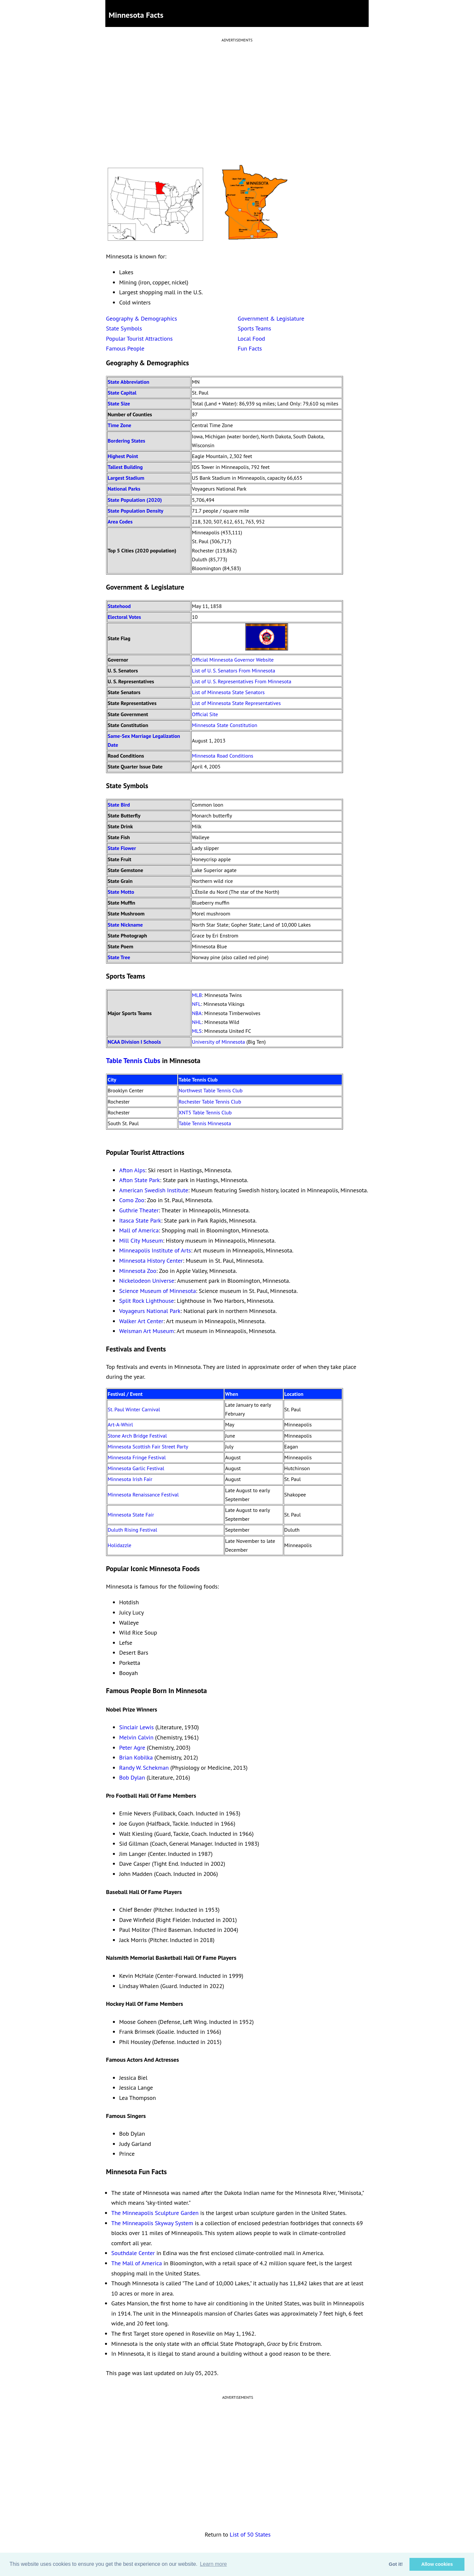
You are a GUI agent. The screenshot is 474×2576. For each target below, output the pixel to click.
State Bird (119, 804)
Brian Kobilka (136, 1757)
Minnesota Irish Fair (130, 1479)
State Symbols (124, 328)
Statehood (119, 606)
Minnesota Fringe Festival (137, 1457)
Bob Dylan (132, 1777)
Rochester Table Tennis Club (210, 1101)
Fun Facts (250, 348)
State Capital (122, 392)
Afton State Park (139, 1180)
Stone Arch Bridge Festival (137, 1435)
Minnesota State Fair (131, 1514)
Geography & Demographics (141, 318)
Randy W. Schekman (144, 1767)
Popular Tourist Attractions (139, 338)
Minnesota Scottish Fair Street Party (148, 1446)
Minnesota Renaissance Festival (143, 1494)
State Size (119, 403)
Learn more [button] (213, 2564)
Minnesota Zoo (137, 1271)
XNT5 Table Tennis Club (205, 1112)
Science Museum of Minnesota (157, 1291)
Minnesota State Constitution (224, 725)
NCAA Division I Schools (134, 1041)
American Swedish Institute (153, 1190)
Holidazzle (119, 1545)
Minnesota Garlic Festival (136, 1468)
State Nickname (125, 924)
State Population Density (135, 510)
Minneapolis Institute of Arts (155, 1250)
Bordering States (126, 440)
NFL (196, 1004)
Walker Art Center (141, 1321)
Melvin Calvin (136, 1737)
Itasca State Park (140, 1220)
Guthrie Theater (139, 1210)
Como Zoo (131, 1200)
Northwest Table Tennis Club (211, 1090)
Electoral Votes (124, 617)
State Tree (119, 957)
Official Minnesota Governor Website (233, 659)
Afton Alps (132, 1170)
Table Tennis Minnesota (205, 1123)
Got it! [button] (396, 2564)
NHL (197, 1022)
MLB (197, 995)
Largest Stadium (126, 477)
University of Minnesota (218, 1041)
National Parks (124, 488)
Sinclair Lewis (136, 1727)
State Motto (121, 891)
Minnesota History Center (151, 1260)
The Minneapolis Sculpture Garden (154, 2213)
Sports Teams (254, 328)
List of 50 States (250, 2534)
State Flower (122, 848)
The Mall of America (136, 2263)
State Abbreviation (128, 381)
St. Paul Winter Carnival (134, 1409)
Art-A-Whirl (120, 1424)
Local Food (251, 338)
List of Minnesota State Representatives (236, 703)
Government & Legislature (271, 318)
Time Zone (119, 425)
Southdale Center (133, 2253)
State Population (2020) (135, 500)
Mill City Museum (141, 1240)
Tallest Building (125, 467)
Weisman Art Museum (146, 1331)
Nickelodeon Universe (146, 1280)
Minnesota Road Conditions (222, 755)
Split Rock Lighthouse (146, 1300)
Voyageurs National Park (150, 1311)
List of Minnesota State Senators (228, 692)
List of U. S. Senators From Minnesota (233, 670)
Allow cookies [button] (437, 2564)
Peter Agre (132, 1747)
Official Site (205, 714)
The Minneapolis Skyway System (152, 2223)
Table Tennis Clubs (133, 1060)
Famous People (125, 348)
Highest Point (123, 456)
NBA (196, 1013)
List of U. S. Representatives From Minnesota (241, 681)
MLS (196, 1031)
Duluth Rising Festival (132, 1529)
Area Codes (120, 521)
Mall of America (139, 1230)
